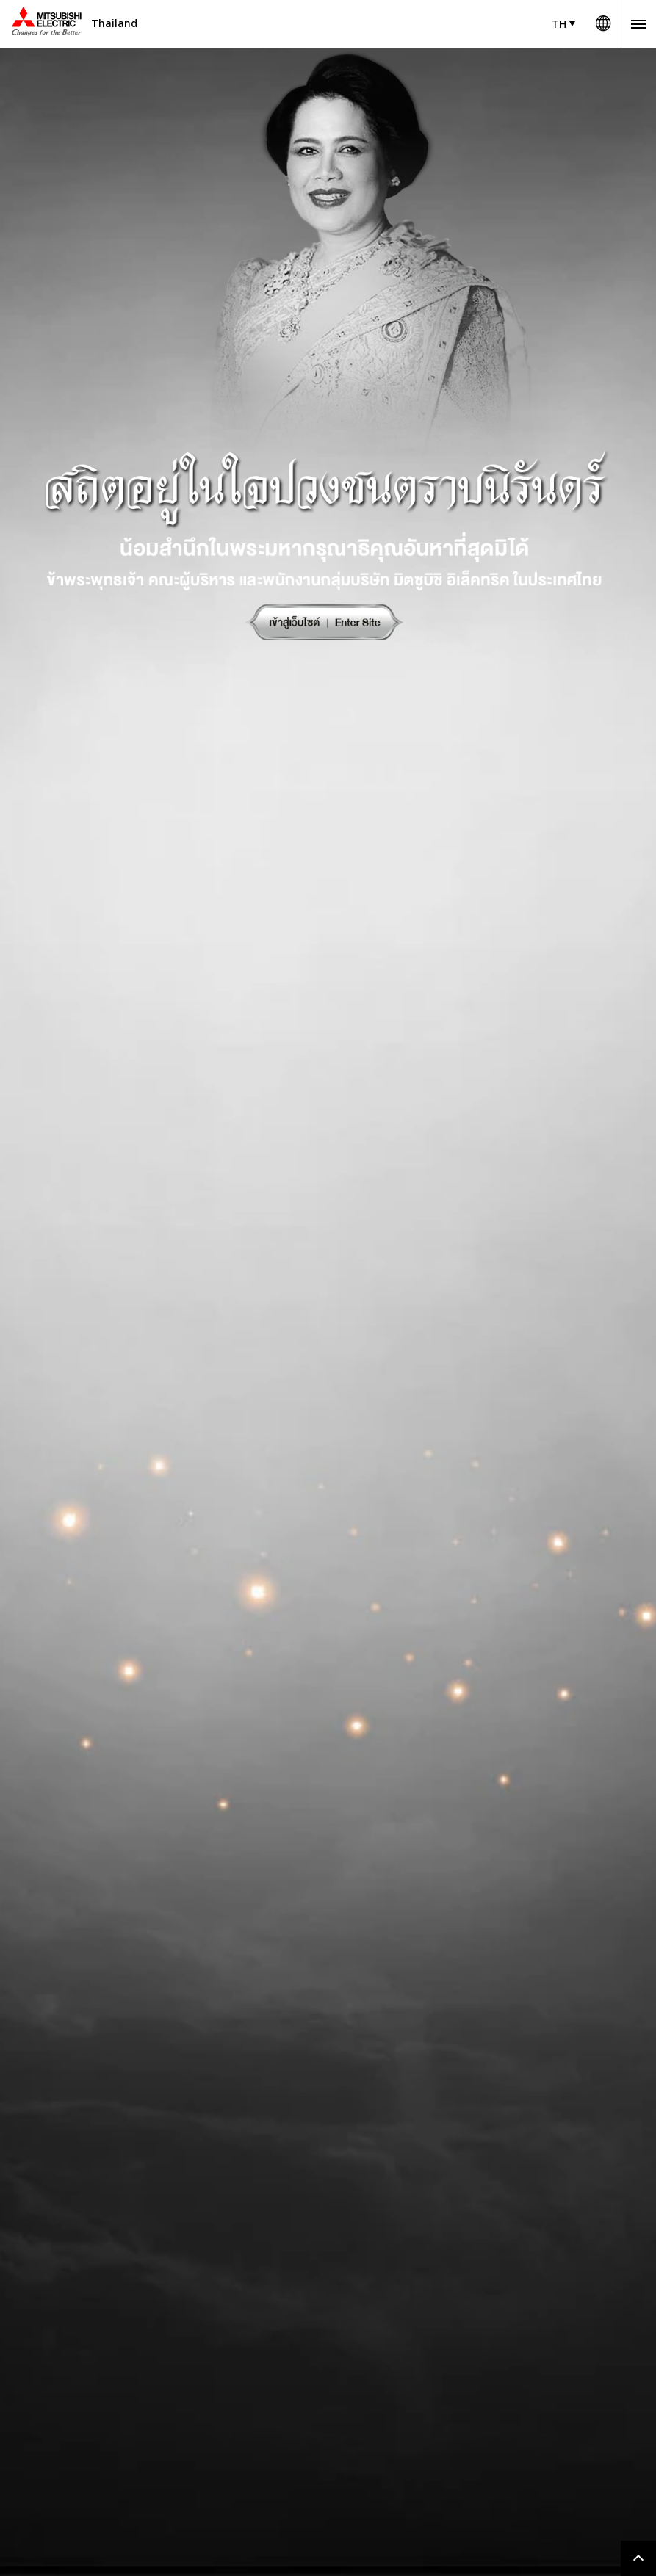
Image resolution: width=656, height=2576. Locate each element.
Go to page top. (638, 2558)
